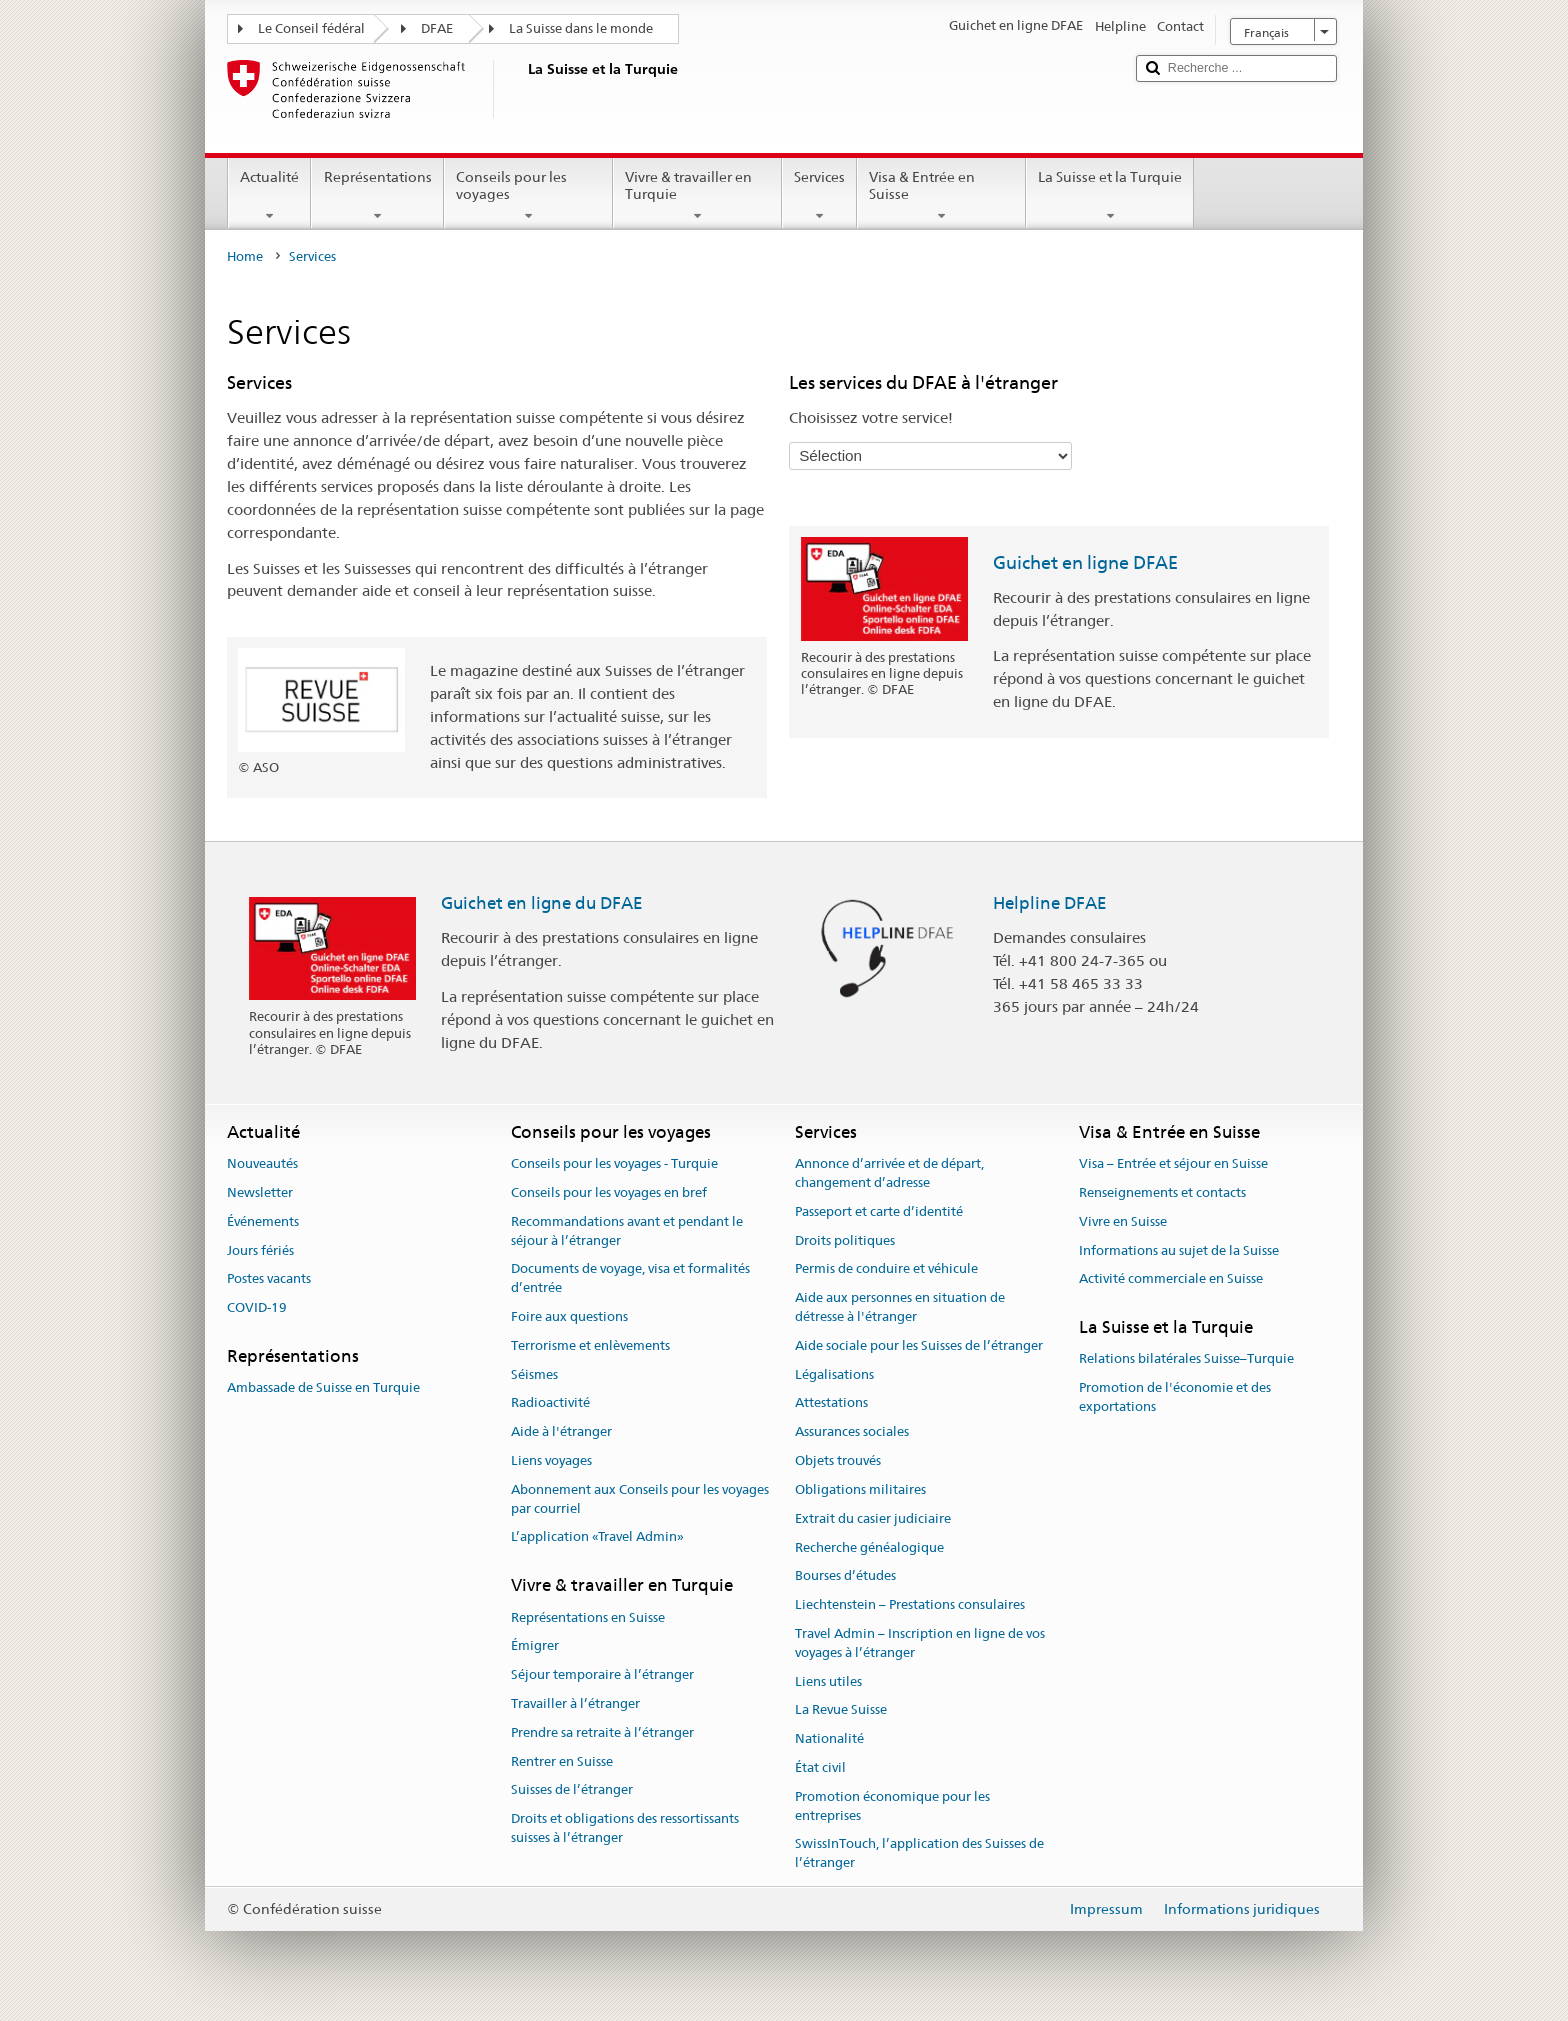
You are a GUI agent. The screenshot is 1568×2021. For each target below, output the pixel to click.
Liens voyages (551, 1460)
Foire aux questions (569, 1316)
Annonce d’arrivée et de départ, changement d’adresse (889, 1173)
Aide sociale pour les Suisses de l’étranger (919, 1345)
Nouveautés (262, 1163)
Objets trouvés (838, 1460)
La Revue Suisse (841, 1710)
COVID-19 (257, 1307)
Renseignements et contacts (1162, 1192)
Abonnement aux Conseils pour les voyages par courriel (640, 1499)
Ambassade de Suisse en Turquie (323, 1388)
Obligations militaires (860, 1489)
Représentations (377, 196)
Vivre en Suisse (1123, 1221)
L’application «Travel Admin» (597, 1537)
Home (245, 256)
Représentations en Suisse (588, 1617)
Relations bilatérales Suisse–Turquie (1186, 1359)
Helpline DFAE (1050, 903)
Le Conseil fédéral (311, 28)
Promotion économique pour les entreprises (892, 1806)
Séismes (534, 1374)
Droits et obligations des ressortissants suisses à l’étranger (625, 1829)
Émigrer (535, 1646)
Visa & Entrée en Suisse (941, 196)
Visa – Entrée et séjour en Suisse (1173, 1163)
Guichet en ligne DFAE (1085, 562)
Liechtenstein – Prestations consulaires (910, 1604)
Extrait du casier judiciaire (873, 1518)
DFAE (437, 28)
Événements (263, 1221)
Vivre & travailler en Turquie (697, 196)
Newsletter (260, 1192)
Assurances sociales (852, 1432)
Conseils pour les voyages (528, 196)
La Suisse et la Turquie (1110, 196)
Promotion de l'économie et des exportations (1175, 1398)
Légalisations (834, 1374)
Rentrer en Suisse (562, 1761)
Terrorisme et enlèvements (590, 1345)
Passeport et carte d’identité (879, 1211)
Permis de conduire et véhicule (886, 1269)
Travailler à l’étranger (575, 1703)
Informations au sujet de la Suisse (1179, 1250)
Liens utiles (828, 1681)
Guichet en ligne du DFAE (542, 903)
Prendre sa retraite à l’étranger (602, 1732)
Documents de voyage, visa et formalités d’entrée (630, 1279)
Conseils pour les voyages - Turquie (614, 1163)
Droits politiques (845, 1240)
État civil (820, 1767)
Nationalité (829, 1738)
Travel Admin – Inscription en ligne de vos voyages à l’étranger (920, 1643)
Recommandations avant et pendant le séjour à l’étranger (627, 1231)
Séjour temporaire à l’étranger (602, 1674)
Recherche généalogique (869, 1547)
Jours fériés (260, 1250)
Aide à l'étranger (561, 1432)
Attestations (831, 1403)
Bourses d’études (845, 1576)
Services (819, 196)
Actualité (269, 196)
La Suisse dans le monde (581, 28)
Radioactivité (550, 1403)
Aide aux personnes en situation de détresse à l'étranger (900, 1307)
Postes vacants (269, 1279)
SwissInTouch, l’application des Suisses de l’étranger (919, 1854)
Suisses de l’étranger (572, 1790)
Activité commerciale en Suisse (1171, 1279)
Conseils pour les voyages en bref (609, 1192)
